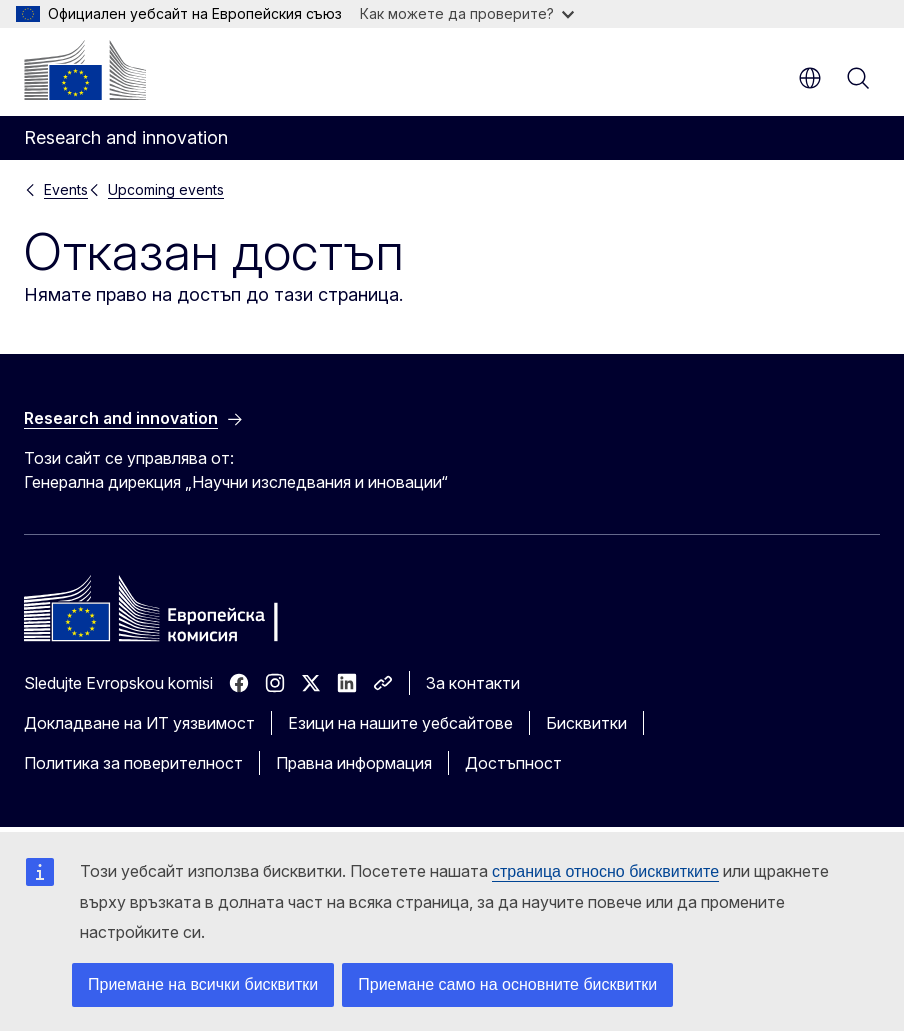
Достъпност (513, 763)
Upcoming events (166, 189)
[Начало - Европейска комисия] (85, 70)
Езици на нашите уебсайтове (400, 723)
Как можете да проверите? (467, 13)
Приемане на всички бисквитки (203, 984)
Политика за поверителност (133, 763)
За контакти (473, 683)
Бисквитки (586, 723)
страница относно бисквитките (605, 871)
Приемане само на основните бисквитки (507, 984)
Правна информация (354, 763)
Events (66, 189)
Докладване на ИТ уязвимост (139, 723)
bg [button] (810, 78)
